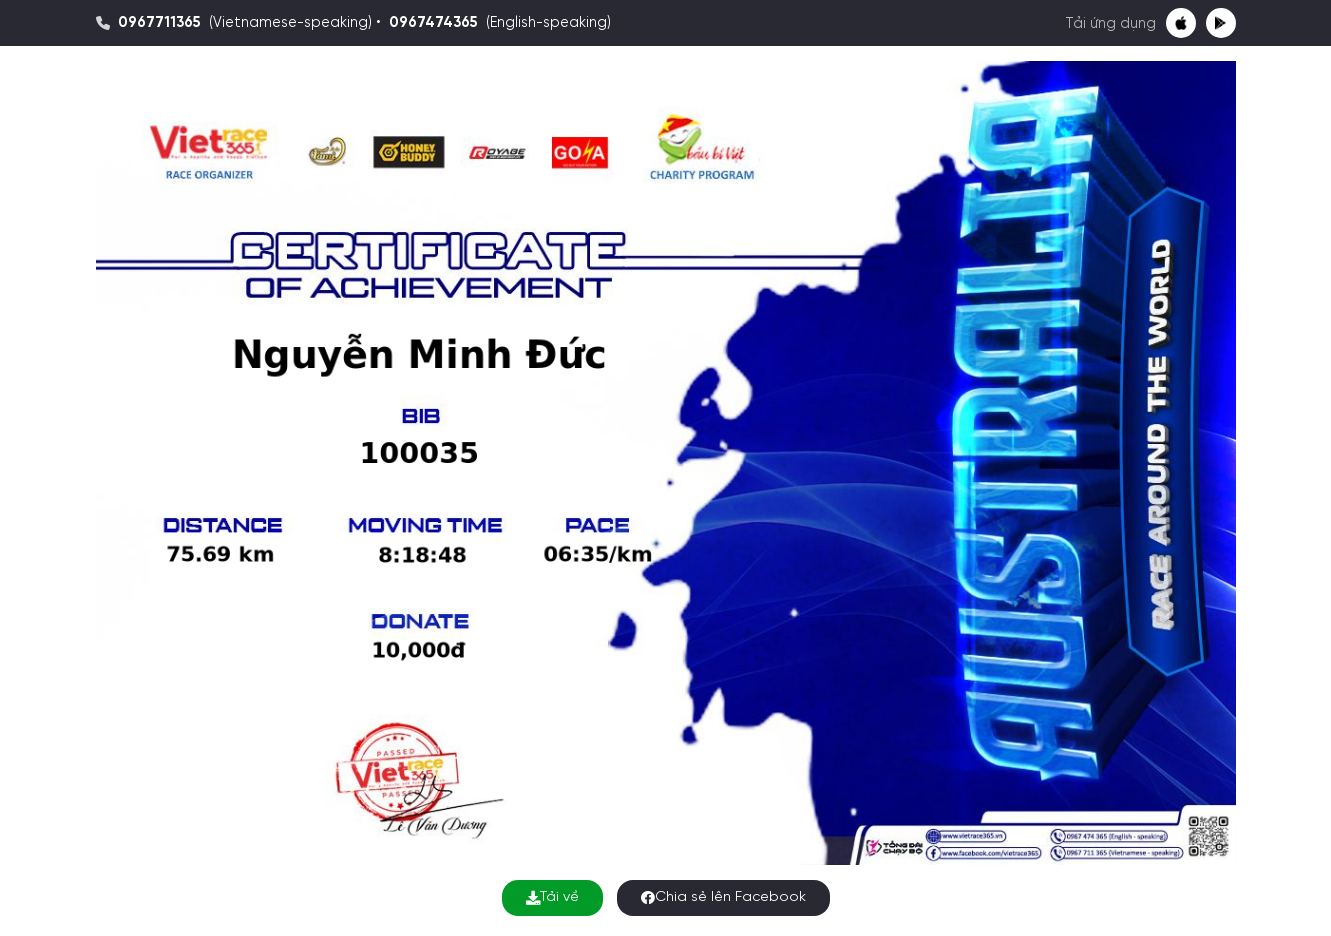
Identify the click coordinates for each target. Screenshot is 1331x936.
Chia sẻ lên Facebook (723, 897)
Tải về (552, 897)
